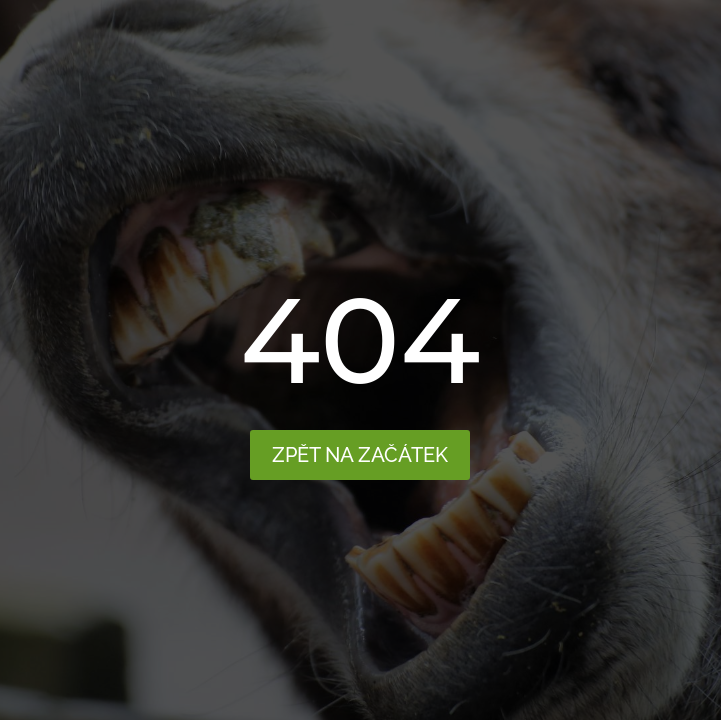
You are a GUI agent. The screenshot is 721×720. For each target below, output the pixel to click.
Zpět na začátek (360, 455)
